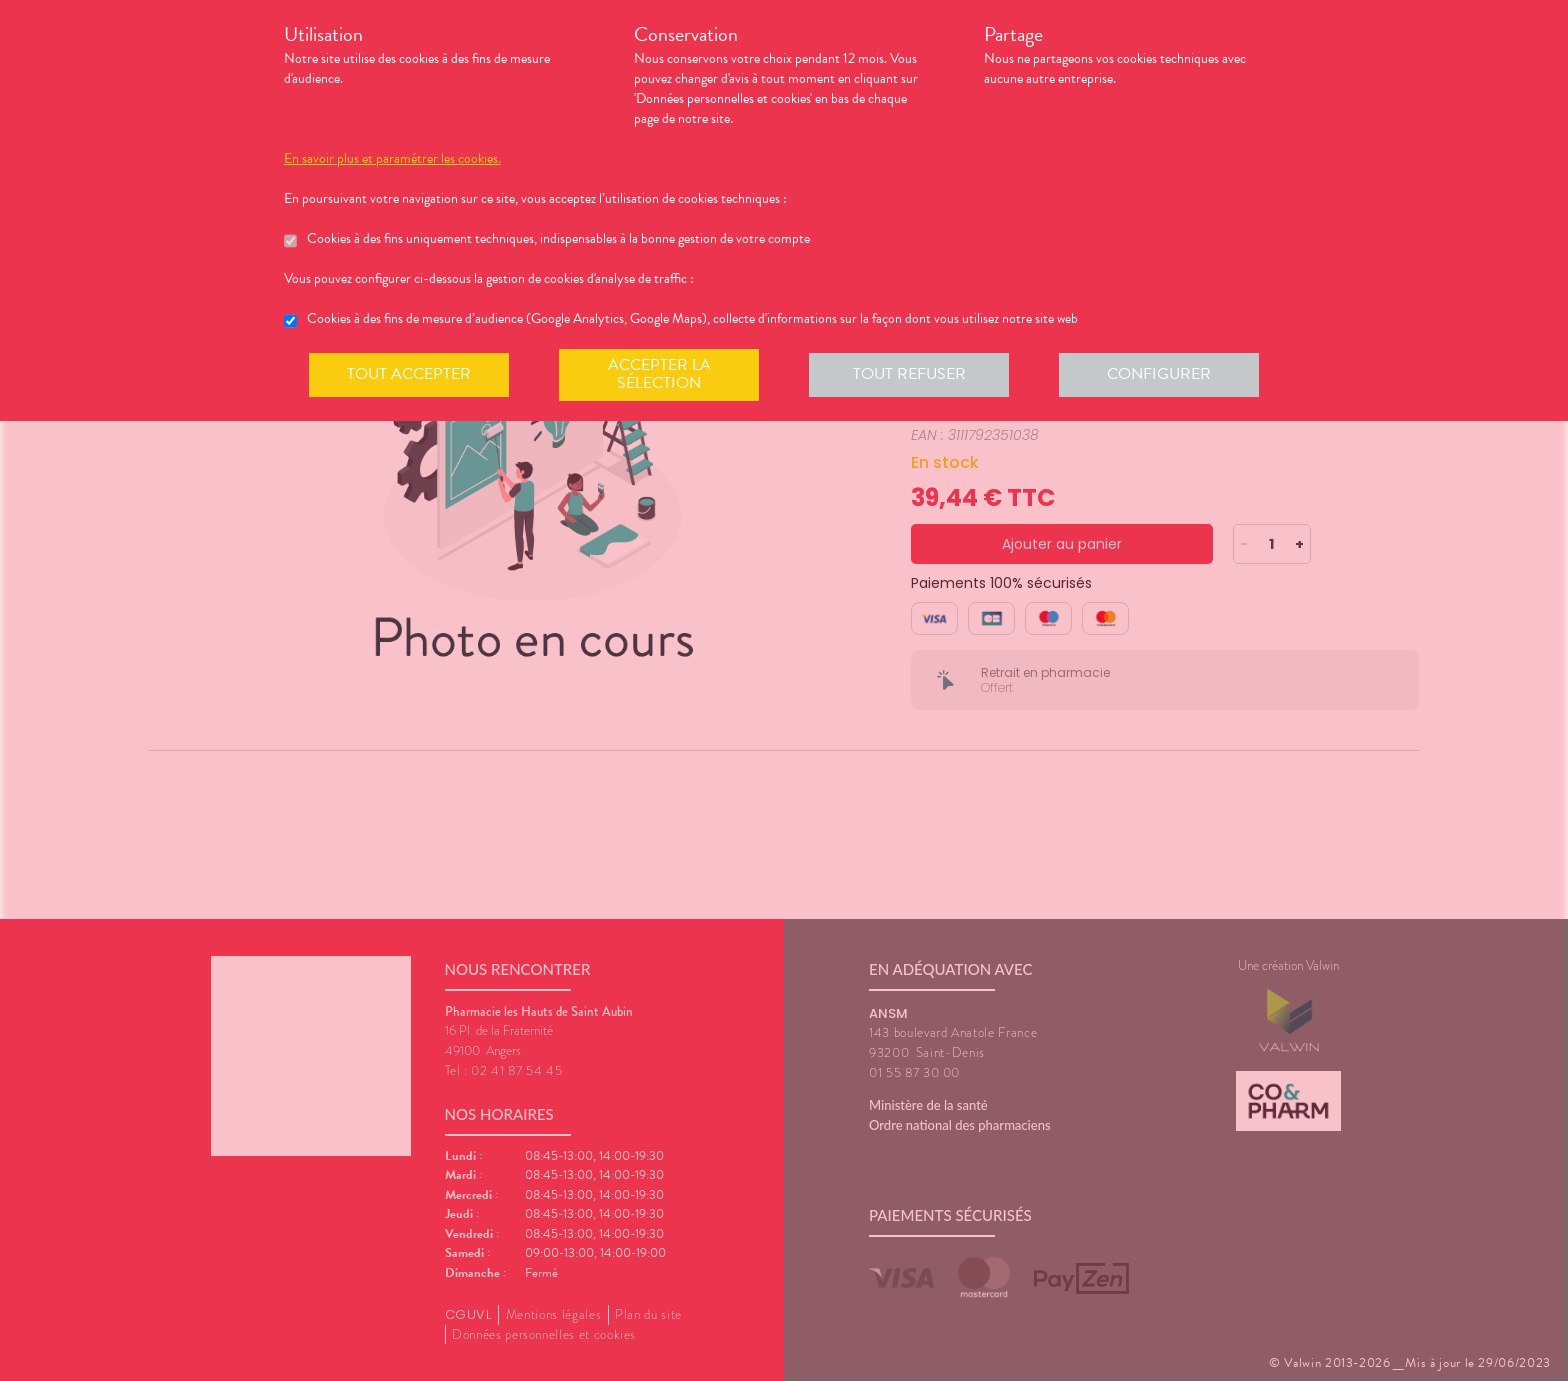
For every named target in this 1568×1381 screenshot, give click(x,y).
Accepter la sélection (659, 374)
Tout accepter (409, 374)
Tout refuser (909, 374)
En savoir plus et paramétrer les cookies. (392, 159)
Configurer (1159, 374)
